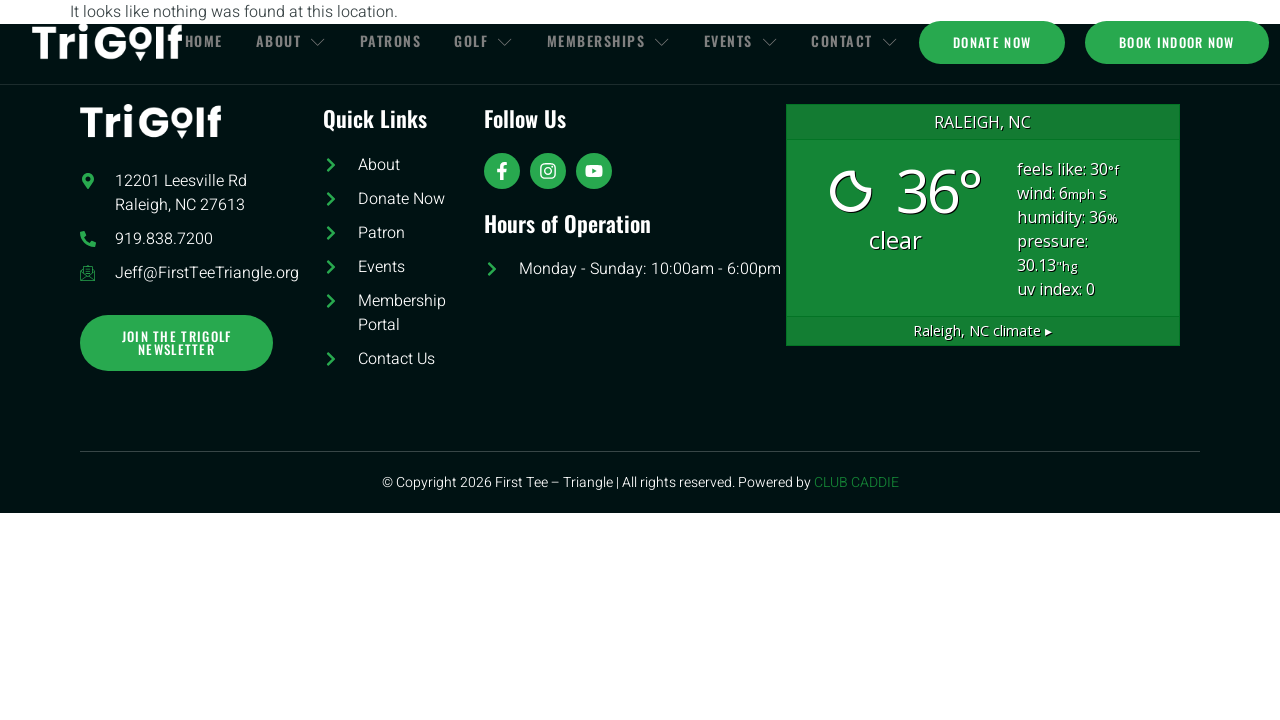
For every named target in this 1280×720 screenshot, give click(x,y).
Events (749, 41)
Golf (487, 41)
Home (197, 41)
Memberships (614, 41)
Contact (866, 41)
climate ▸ (982, 330)
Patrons (390, 41)
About (287, 41)
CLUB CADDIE (856, 482)
